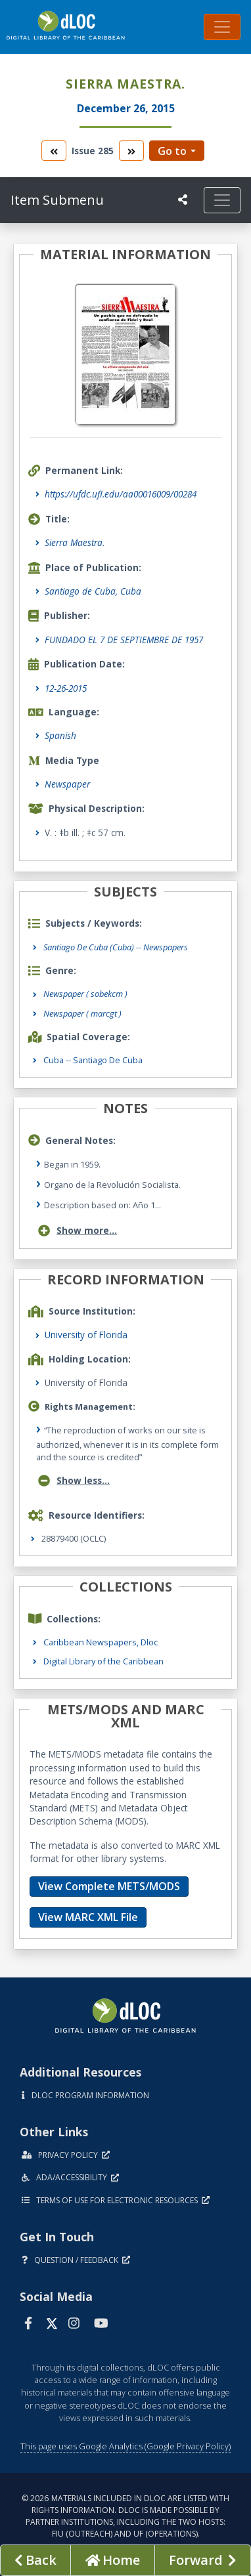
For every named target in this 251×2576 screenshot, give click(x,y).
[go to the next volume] (131, 150)
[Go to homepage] (112, 2560)
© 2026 (125, 2516)
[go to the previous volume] (53, 150)
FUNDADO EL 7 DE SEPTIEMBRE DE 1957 (124, 639)
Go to (172, 151)
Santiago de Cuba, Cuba (93, 591)
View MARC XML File (88, 1917)
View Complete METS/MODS (109, 1886)
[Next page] (202, 2560)
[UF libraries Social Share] (183, 199)
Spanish (60, 735)
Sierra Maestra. (74, 542)
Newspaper (67, 784)
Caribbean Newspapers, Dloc (100, 1642)
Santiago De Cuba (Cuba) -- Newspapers (115, 947)
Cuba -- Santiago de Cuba (93, 1060)
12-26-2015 (66, 688)
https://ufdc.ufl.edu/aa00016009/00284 (120, 494)
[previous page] (35, 2560)
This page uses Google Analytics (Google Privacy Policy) (125, 2446)
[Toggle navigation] (222, 27)
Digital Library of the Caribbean (103, 1661)
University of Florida (86, 1334)
